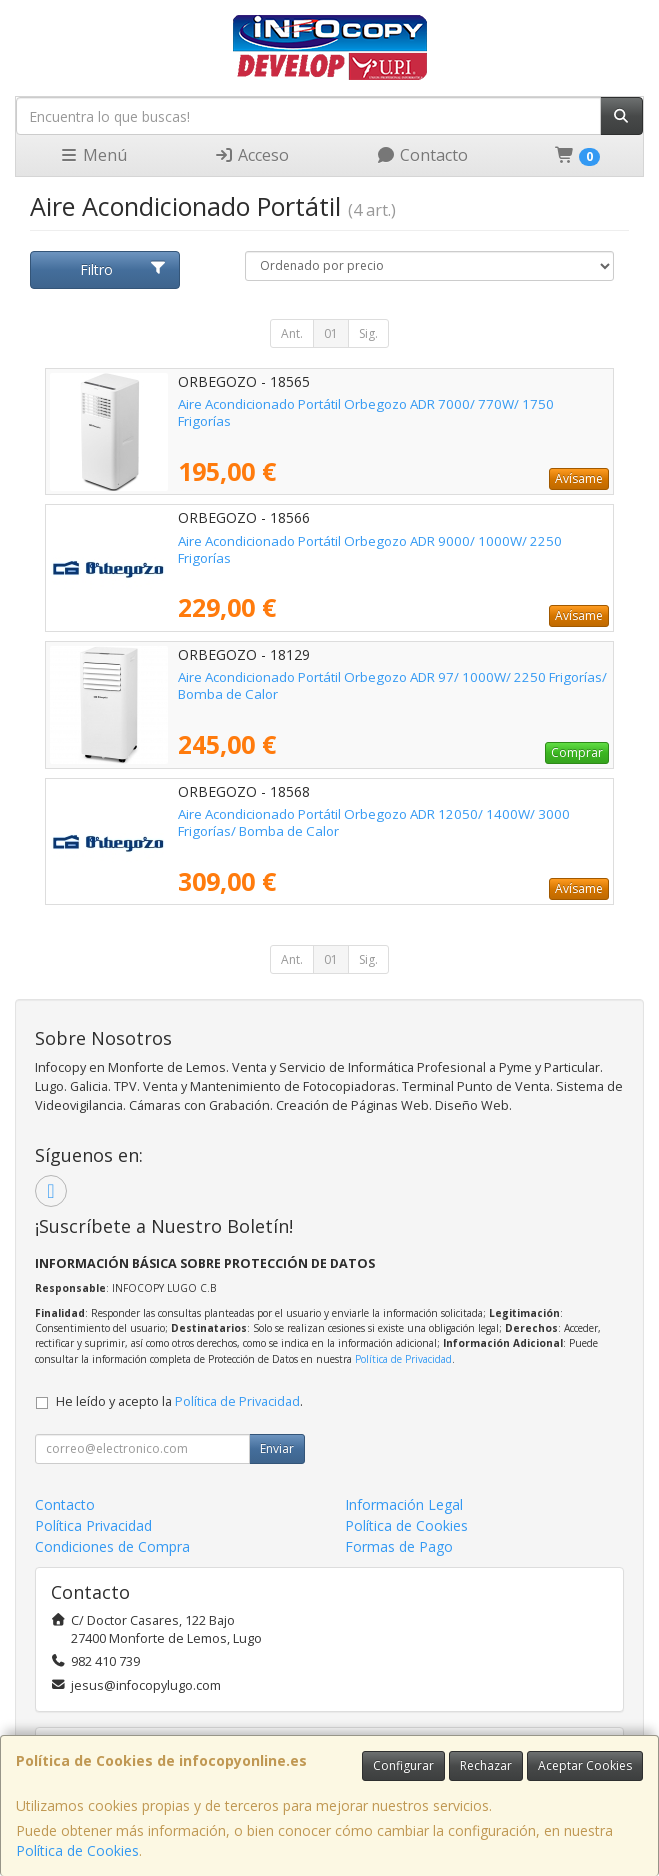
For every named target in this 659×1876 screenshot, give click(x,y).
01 (331, 333)
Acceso (251, 155)
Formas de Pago (399, 1546)
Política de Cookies (77, 1850)
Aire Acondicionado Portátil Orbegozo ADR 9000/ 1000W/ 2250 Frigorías (370, 549)
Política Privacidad (93, 1525)
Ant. (292, 333)
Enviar (277, 1448)
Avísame (579, 478)
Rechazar (486, 1765)
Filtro (123, 269)
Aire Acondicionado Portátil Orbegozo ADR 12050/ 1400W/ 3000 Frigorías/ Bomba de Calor (374, 822)
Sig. (368, 333)
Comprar (577, 752)
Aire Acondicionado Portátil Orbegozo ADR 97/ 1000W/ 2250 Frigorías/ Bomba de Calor (392, 685)
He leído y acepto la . (179, 1401)
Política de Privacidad (403, 1359)
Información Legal (404, 1504)
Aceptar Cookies (585, 1765)
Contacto (422, 155)
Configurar (403, 1765)
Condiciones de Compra (112, 1546)
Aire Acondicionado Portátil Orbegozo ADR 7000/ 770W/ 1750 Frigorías (366, 412)
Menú (93, 155)
